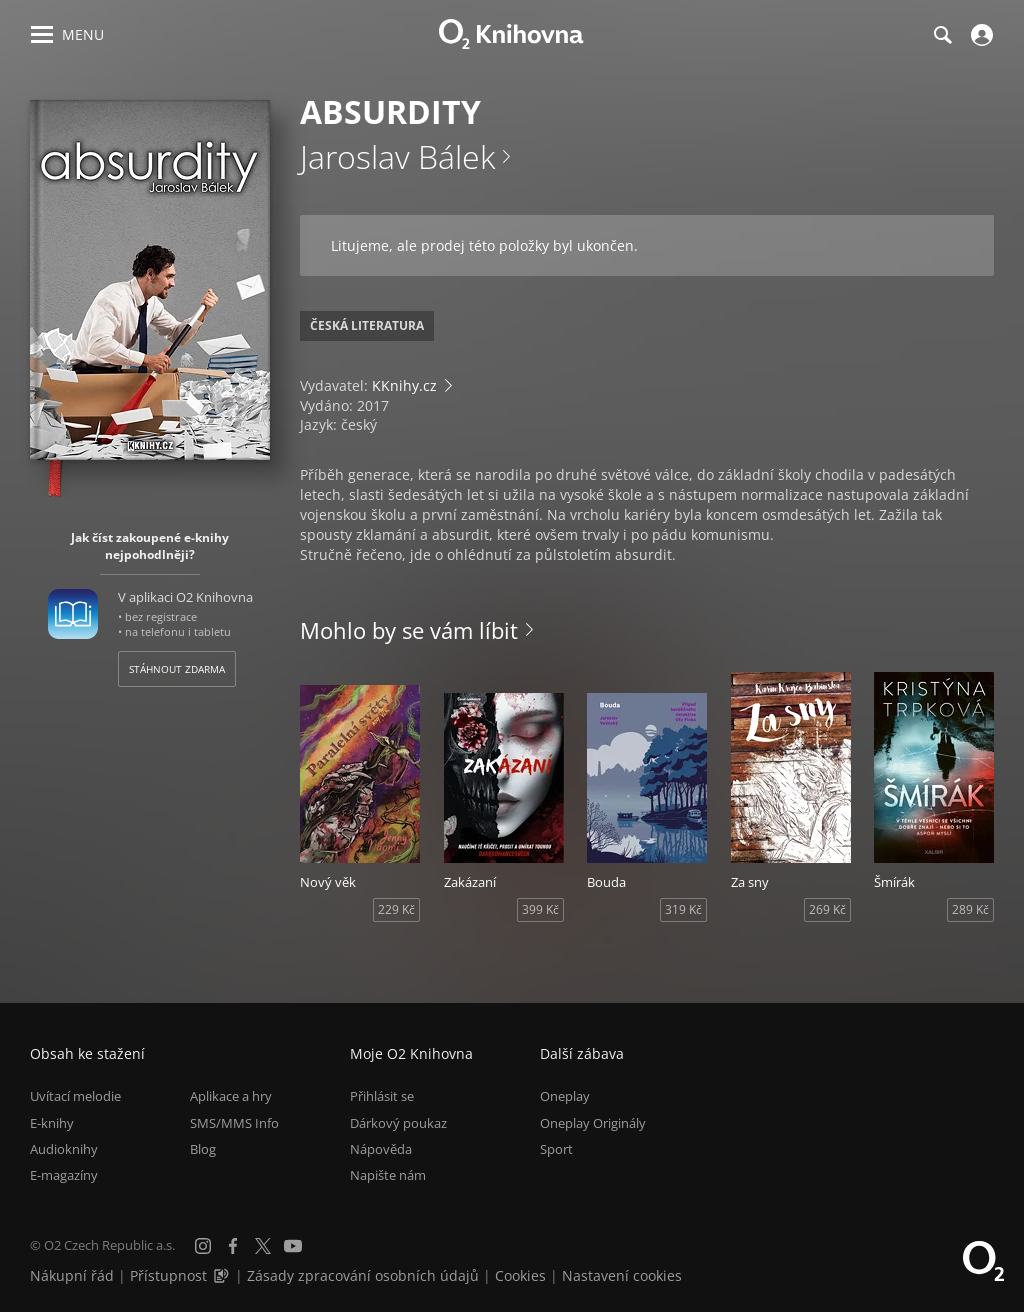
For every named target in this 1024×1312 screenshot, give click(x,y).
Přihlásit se (382, 1096)
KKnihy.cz (404, 385)
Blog (203, 1149)
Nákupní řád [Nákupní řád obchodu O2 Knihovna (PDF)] (72, 1275)
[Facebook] (233, 1246)
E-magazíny (64, 1175)
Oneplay (565, 1096)
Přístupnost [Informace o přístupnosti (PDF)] (168, 1275)
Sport (556, 1149)
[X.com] (263, 1246)
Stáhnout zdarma (177, 669)
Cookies (520, 1275)
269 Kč (827, 909)
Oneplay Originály (593, 1123)
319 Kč (683, 909)
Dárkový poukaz (398, 1123)
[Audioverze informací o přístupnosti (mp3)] (223, 1275)
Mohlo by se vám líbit (409, 630)
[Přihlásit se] (979, 35)
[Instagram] (203, 1246)
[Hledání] (942, 35)
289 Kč (970, 909)
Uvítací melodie (75, 1096)
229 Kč (396, 909)
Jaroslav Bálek (397, 156)
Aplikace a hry (231, 1096)
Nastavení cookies (622, 1275)
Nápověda (381, 1149)
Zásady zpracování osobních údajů (363, 1275)
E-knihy (52, 1123)
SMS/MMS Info (234, 1123)
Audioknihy (64, 1149)
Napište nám (388, 1175)
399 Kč (540, 909)
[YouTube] (293, 1246)
